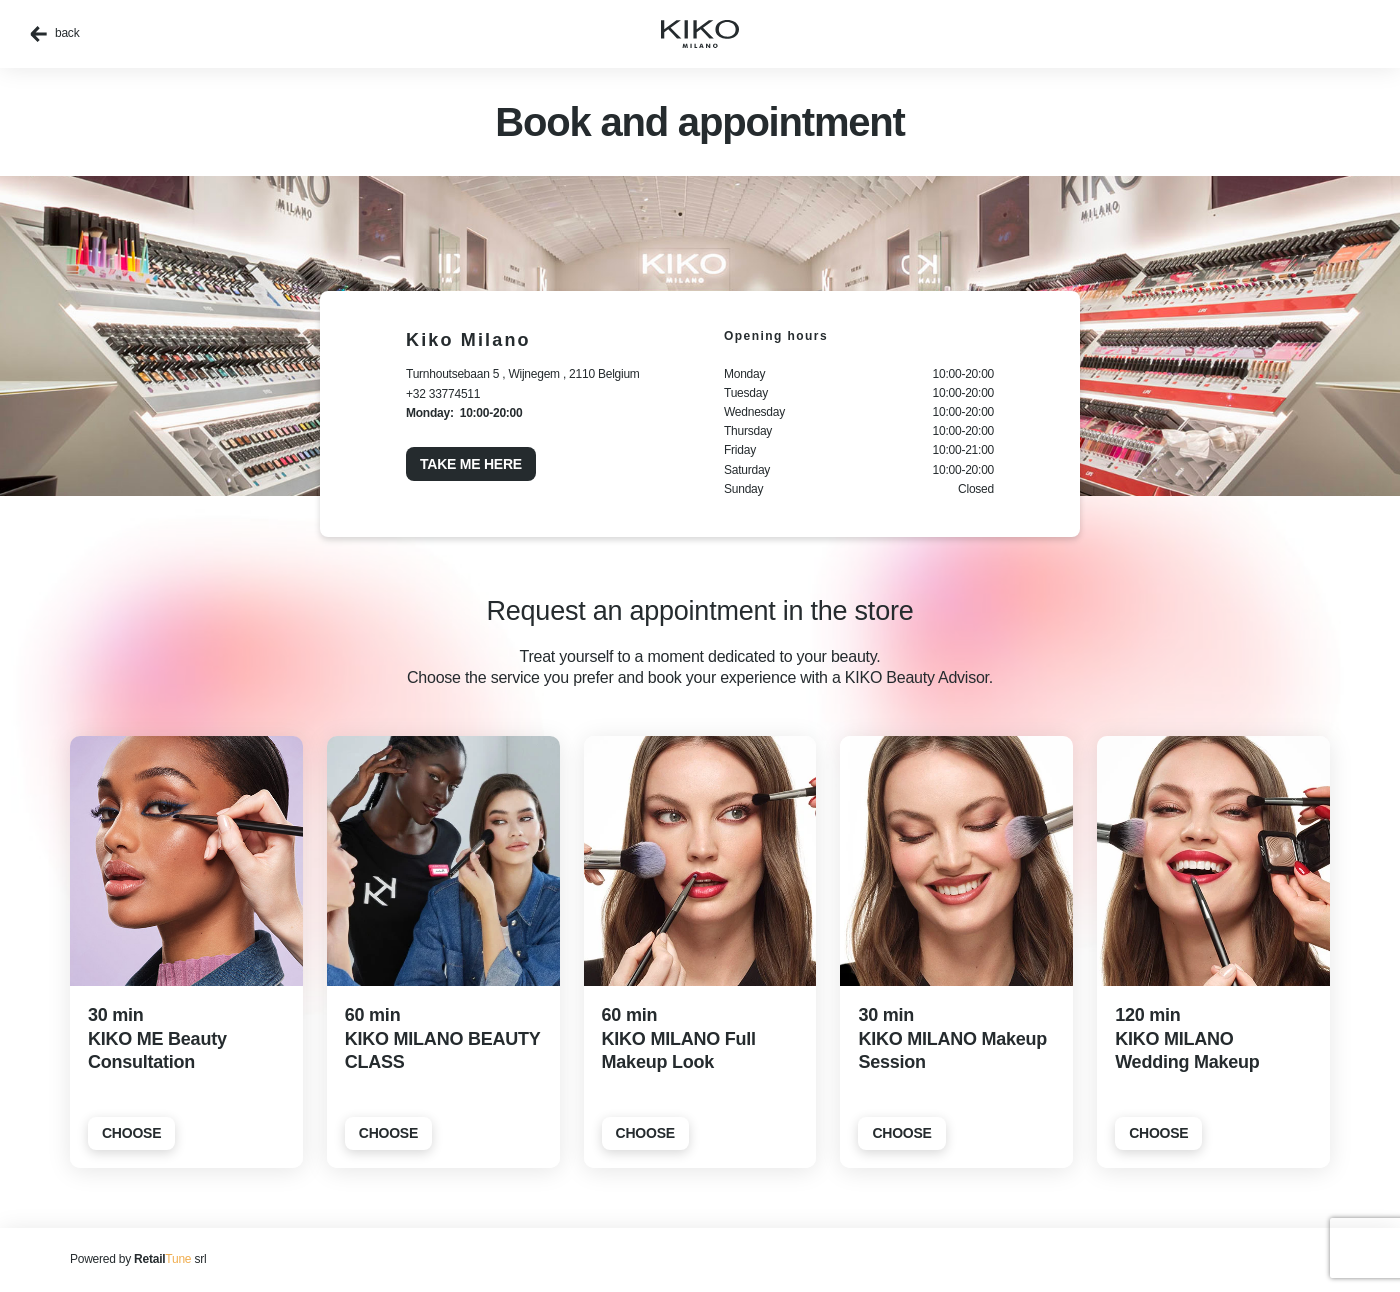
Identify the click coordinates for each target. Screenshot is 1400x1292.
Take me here (471, 464)
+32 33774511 (443, 394)
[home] (700, 34)
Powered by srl (138, 1259)
